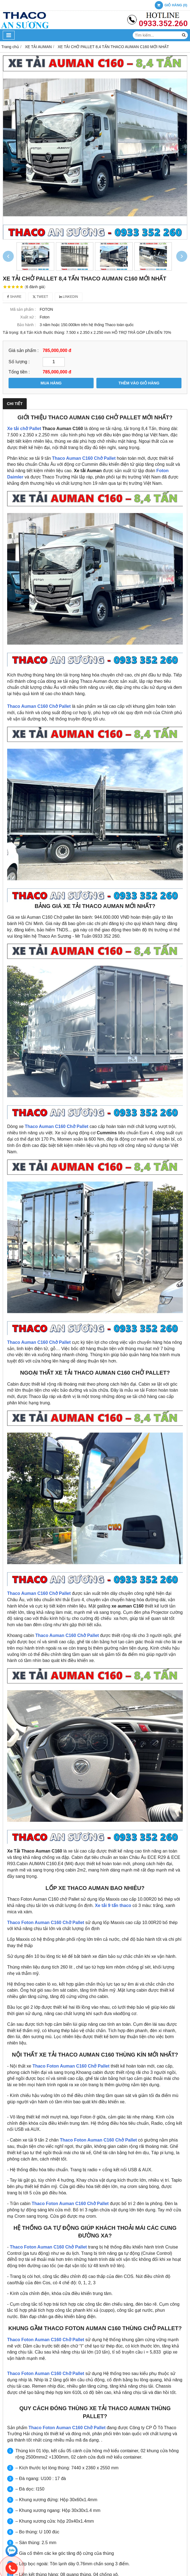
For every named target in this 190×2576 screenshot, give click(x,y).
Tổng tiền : (19, 371)
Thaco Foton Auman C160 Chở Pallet (45, 1922)
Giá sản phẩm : (24, 350)
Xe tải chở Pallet (24, 428)
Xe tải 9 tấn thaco (113, 1905)
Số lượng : (19, 361)
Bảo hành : (26, 325)
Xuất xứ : (28, 317)
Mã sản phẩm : (23, 309)
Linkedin (68, 297)
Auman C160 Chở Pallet (90, 458)
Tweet (40, 297)
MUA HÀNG (50, 383)
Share (14, 297)
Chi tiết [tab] (15, 403)
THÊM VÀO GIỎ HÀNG (138, 383)
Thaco (58, 458)
